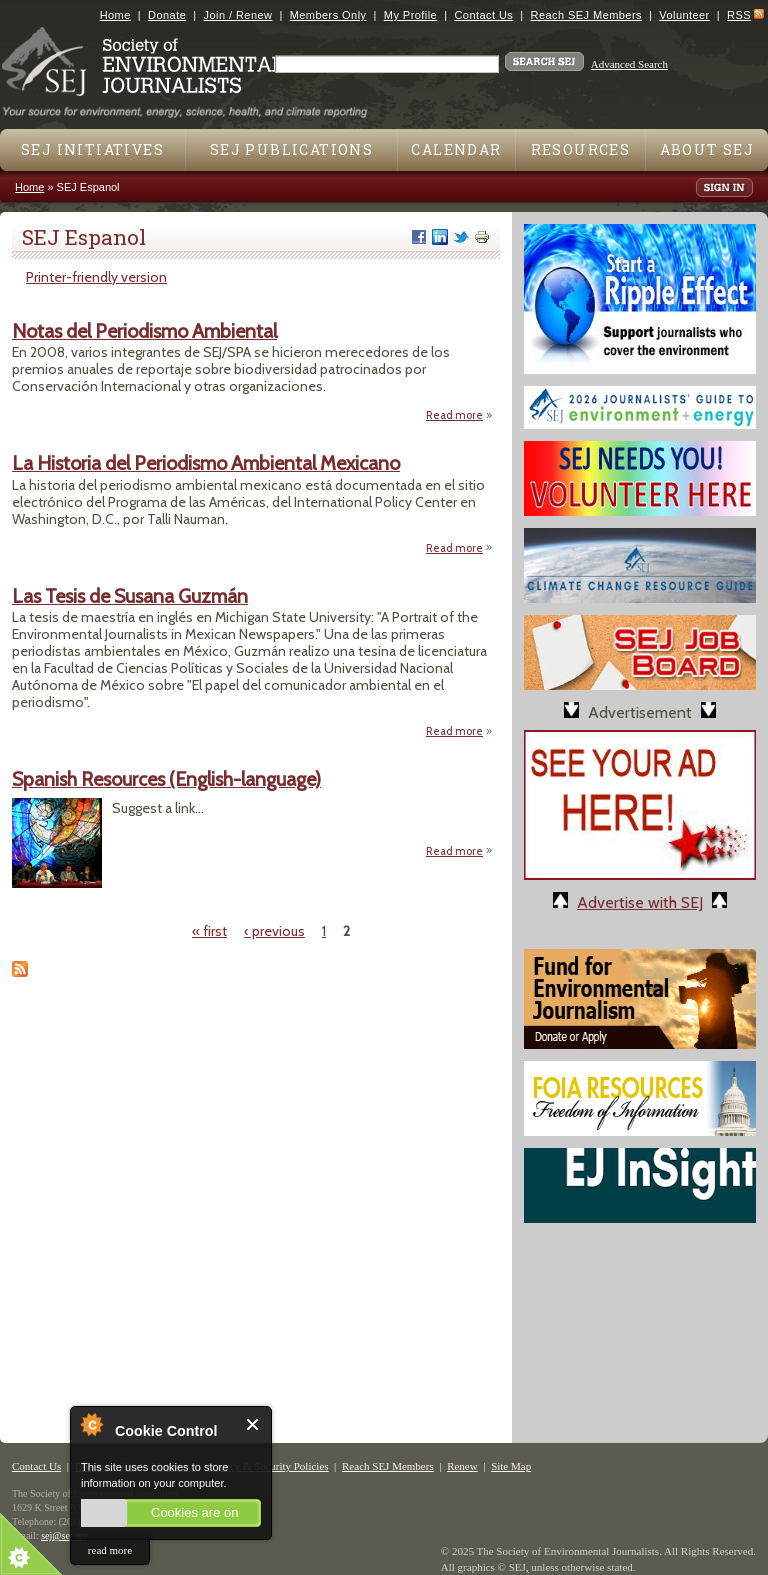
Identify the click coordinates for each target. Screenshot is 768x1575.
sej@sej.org (64, 1535)
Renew (462, 1466)
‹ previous (274, 931)
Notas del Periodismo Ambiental (144, 331)
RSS (739, 15)
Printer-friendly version (96, 277)
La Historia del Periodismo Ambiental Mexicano (206, 463)
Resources (581, 149)
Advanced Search (629, 64)
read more (110, 1550)
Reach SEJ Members (586, 15)
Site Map (511, 1466)
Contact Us (483, 15)
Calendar (456, 149)
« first (209, 931)
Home (115, 15)
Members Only (328, 15)
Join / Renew (238, 15)
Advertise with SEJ (640, 902)
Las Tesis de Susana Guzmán (130, 596)
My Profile (410, 15)
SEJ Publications (291, 149)
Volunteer (684, 15)
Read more (459, 414)
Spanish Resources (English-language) (166, 779)
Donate (167, 15)
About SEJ (707, 149)
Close (253, 1424)
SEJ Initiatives (92, 149)
